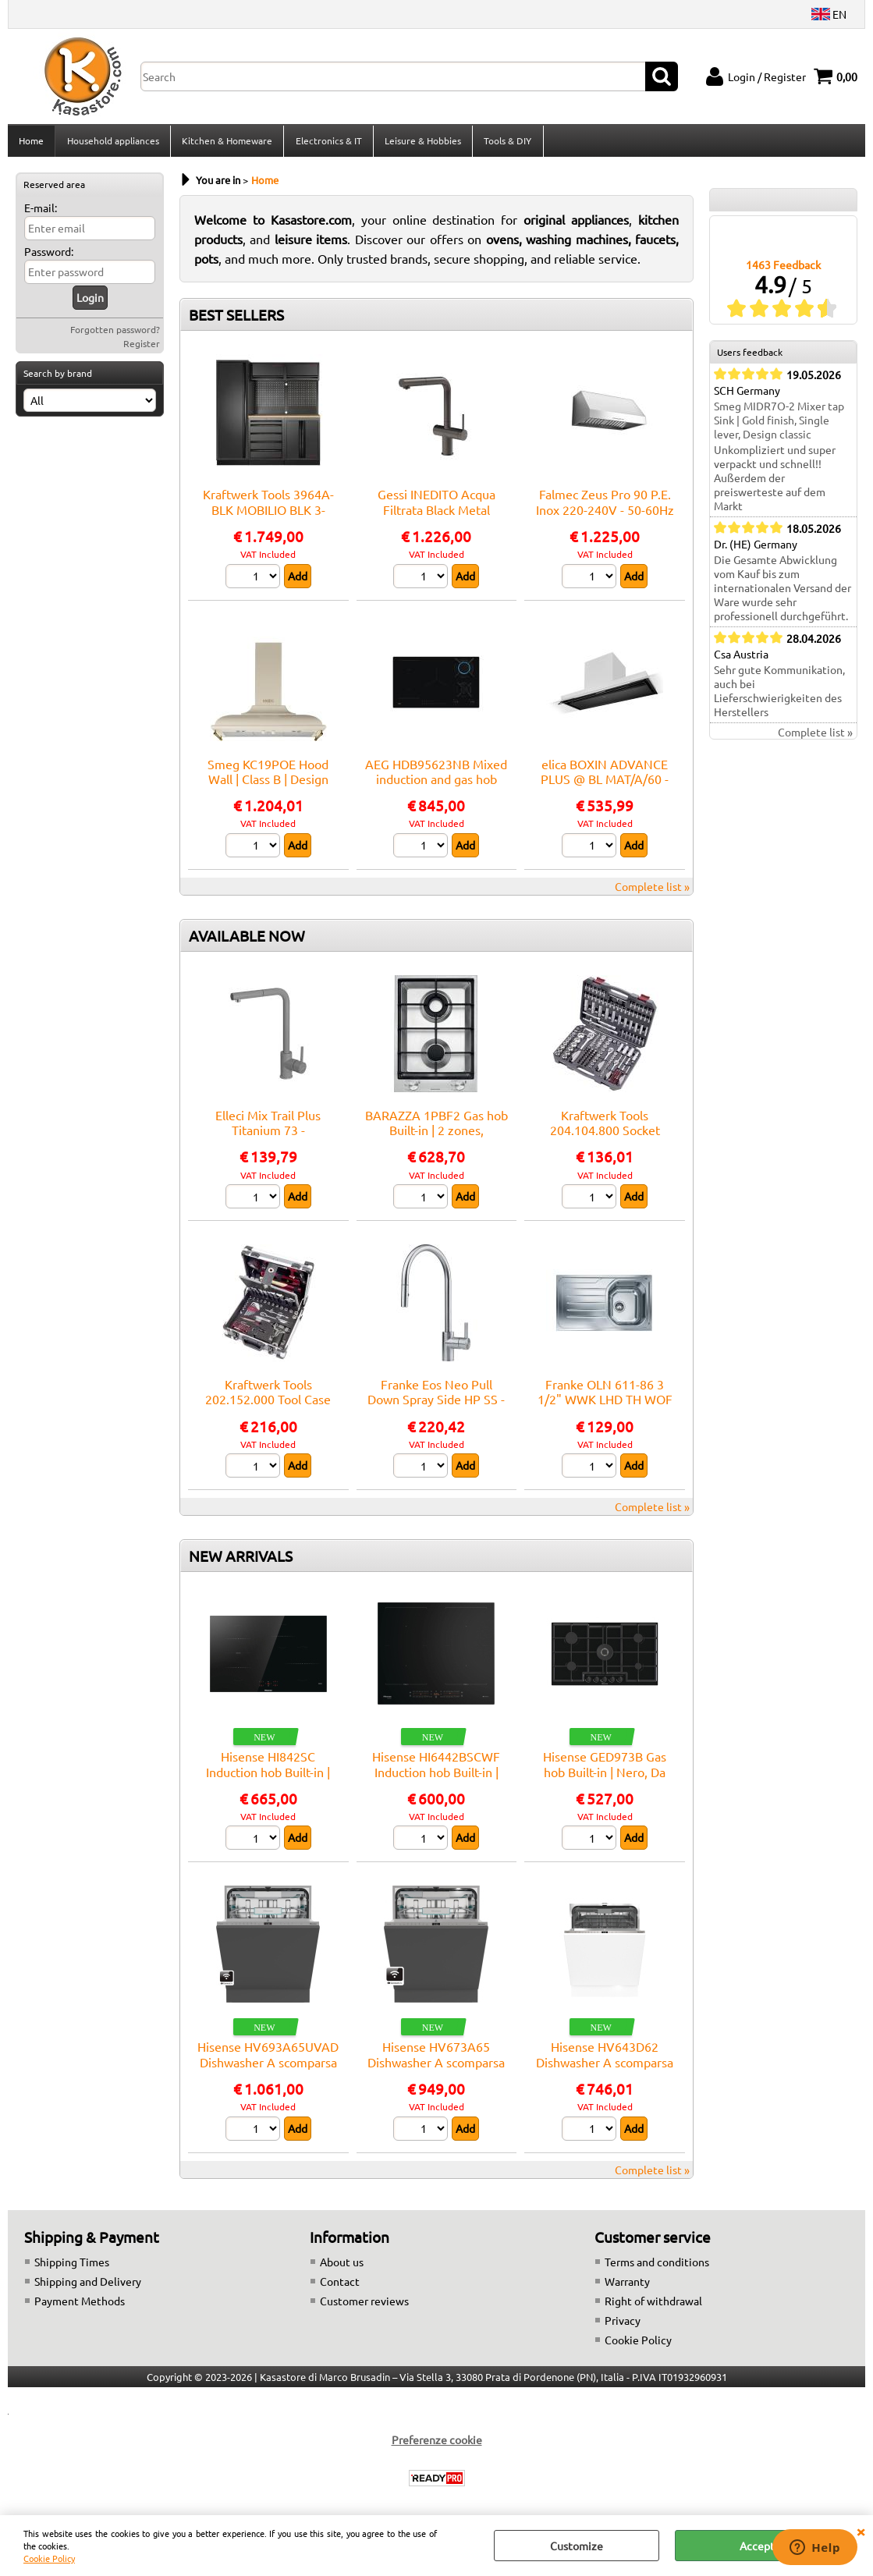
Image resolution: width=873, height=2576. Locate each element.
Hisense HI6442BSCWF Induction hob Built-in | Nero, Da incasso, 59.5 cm (436, 1776)
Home (31, 143)
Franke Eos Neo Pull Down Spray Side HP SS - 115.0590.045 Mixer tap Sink (436, 1411)
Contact (340, 2286)
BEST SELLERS (236, 319)
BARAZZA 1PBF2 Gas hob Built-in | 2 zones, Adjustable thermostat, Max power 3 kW (436, 1142)
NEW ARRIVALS (241, 1560)
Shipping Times (71, 2266)
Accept (757, 2546)
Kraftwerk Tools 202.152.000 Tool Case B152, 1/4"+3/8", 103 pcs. (268, 1404)
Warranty (627, 2286)
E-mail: (40, 212)
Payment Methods (79, 2305)
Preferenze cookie (437, 2444)
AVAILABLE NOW (247, 940)
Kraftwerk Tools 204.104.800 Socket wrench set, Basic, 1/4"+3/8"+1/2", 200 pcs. (605, 1142)
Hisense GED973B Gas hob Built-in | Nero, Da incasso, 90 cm (604, 1776)
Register (141, 348)
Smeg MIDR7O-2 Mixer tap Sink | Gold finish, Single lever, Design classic (779, 425)
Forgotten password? (115, 334)
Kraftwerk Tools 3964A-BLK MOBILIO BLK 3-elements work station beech (268, 521)
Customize (576, 2546)
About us (342, 2266)
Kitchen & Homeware (226, 143)
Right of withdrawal (653, 2305)
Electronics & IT (327, 143)
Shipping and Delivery (87, 2286)
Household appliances (112, 143)
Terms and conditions (657, 2266)
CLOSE (860, 2531)
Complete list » (652, 891)
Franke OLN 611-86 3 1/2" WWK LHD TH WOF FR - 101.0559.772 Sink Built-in (605, 1411)
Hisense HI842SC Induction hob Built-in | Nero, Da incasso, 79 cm (268, 1776)
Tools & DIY (506, 143)
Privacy (623, 2325)
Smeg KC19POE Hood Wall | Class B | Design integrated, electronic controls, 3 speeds (268, 791)
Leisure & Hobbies (421, 143)
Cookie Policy (49, 2558)
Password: (48, 256)
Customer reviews (364, 2305)
